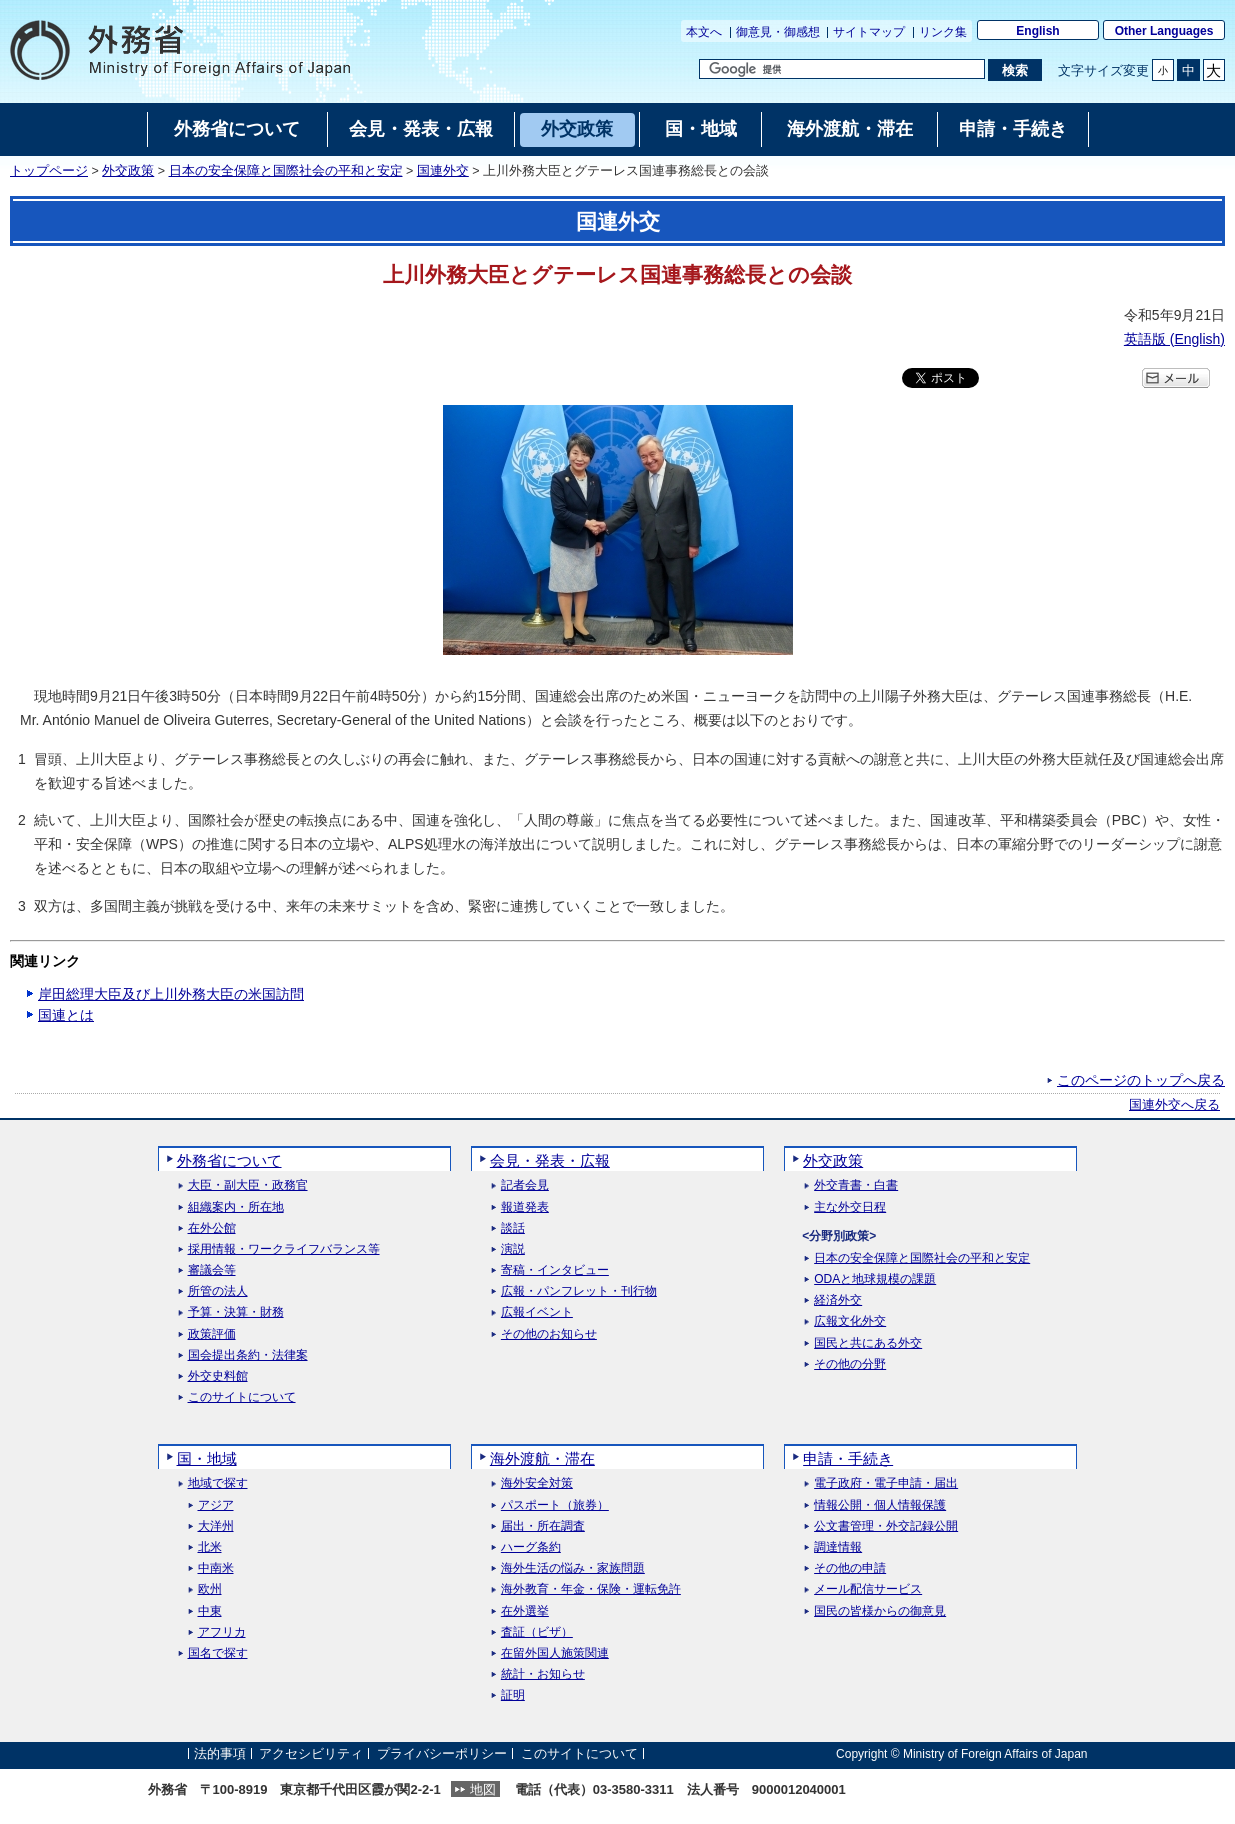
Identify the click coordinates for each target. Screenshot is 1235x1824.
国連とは (66, 1015)
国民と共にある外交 (868, 1343)
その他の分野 (850, 1364)
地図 (483, 1789)
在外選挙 (525, 1611)
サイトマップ (869, 32)
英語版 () (1174, 339)
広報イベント (537, 1312)
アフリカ (222, 1632)
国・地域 (207, 1458)
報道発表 (525, 1207)
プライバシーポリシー (442, 1753)
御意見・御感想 (778, 32)
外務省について (229, 1160)
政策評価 (212, 1334)
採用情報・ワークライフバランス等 (284, 1249)
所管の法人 (218, 1291)
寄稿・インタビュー (555, 1270)
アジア (216, 1505)
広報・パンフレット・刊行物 (579, 1291)
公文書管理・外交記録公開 (886, 1526)
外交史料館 (218, 1376)
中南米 (216, 1568)
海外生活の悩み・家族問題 (573, 1568)
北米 (210, 1547)
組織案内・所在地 (236, 1207)
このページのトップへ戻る (1141, 1080)
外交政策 (128, 171)
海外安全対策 (537, 1483)
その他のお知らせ (549, 1334)
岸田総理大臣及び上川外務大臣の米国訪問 (171, 994)
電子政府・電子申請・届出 (886, 1483)
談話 (513, 1228)
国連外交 (443, 171)
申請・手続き (848, 1458)
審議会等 (212, 1270)
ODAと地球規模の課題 (875, 1279)
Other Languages (1164, 31)
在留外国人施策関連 (555, 1653)
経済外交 (838, 1300)
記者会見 (525, 1185)
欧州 (210, 1589)
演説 (513, 1249)
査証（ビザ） (537, 1632)
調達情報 (838, 1547)
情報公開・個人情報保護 (880, 1505)
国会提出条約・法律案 (248, 1355)
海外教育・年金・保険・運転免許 (591, 1589)
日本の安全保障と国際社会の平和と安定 (286, 171)
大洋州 (216, 1526)
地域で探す (218, 1483)
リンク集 (943, 32)
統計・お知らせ (543, 1674)
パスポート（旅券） (555, 1505)
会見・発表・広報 (550, 1160)
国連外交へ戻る (1174, 1105)
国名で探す (218, 1653)
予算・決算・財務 (236, 1312)
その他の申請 (850, 1568)
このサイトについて (242, 1397)
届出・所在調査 (543, 1526)
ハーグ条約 (531, 1547)
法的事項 (220, 1753)
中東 (210, 1611)
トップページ (49, 171)
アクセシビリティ (311, 1753)
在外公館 (212, 1228)
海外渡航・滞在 (542, 1458)
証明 (513, 1695)
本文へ (704, 32)
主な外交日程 (850, 1207)
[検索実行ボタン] (1014, 70)
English (1037, 31)
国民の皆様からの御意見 (880, 1611)
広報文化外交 (850, 1321)
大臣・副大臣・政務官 (248, 1185)
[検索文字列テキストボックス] (842, 69)
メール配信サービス (868, 1589)
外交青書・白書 (856, 1185)
